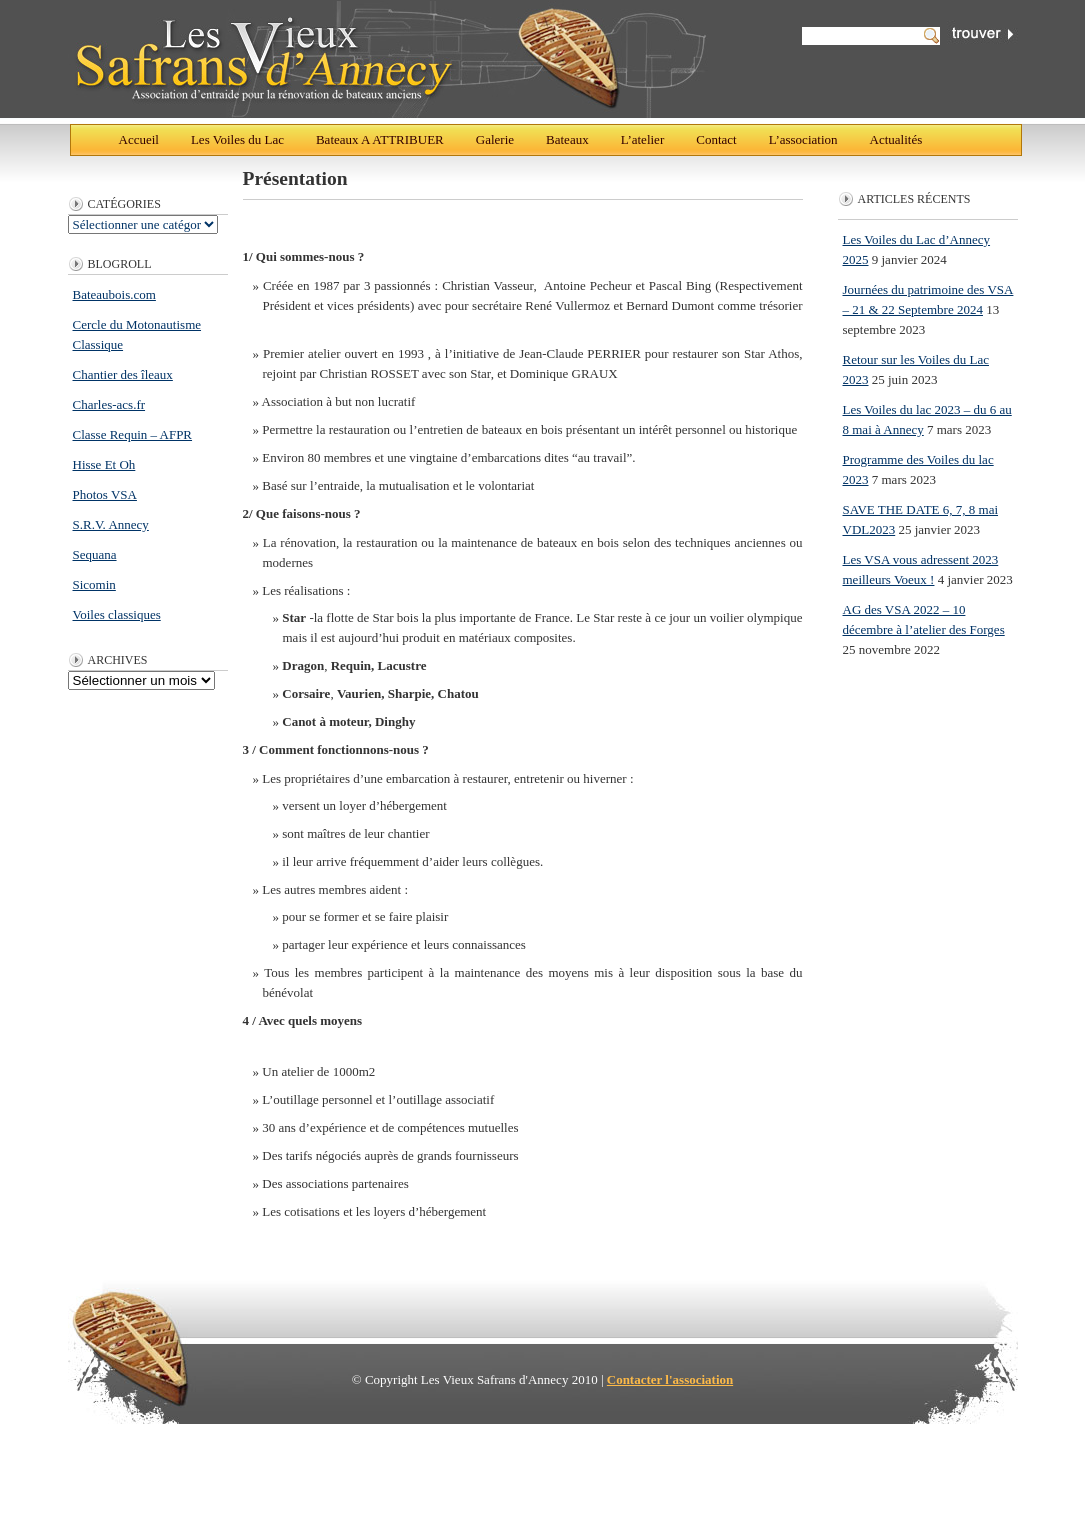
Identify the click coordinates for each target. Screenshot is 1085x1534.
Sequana (95, 554)
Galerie (495, 139)
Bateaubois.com (114, 294)
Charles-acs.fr (109, 404)
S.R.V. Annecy (111, 524)
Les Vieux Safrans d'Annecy (389, 59)
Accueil (139, 139)
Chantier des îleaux (123, 374)
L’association (803, 139)
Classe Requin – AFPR (133, 434)
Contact (716, 139)
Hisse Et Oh (104, 464)
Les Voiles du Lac (237, 139)
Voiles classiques (117, 614)
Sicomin (94, 584)
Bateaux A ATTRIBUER (380, 139)
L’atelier (643, 139)
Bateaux (567, 139)
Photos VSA (105, 494)
